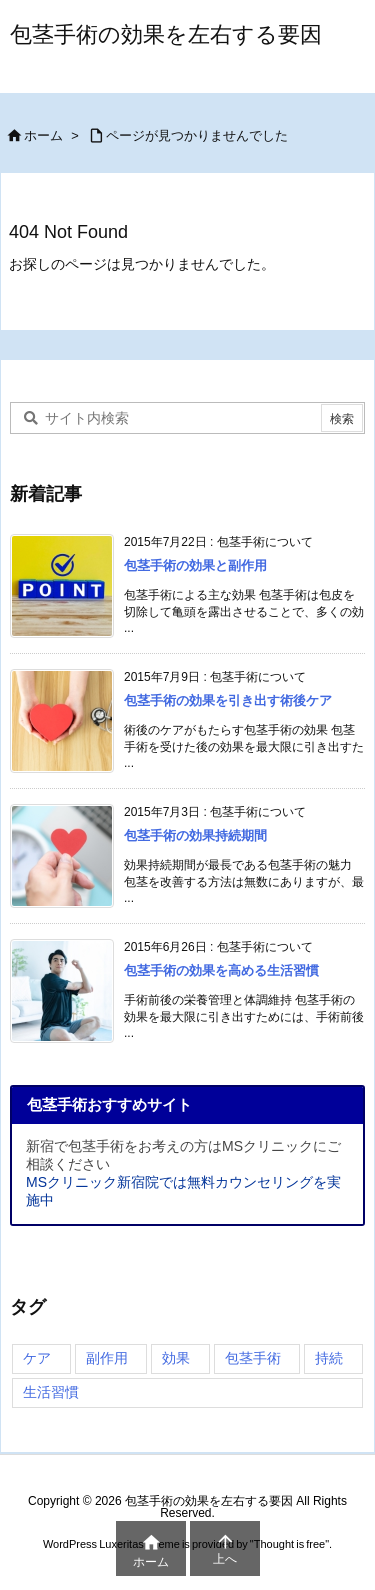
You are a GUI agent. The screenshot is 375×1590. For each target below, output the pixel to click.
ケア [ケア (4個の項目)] (37, 1358)
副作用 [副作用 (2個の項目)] (107, 1358)
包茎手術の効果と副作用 (195, 565)
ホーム (43, 135)
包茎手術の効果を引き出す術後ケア (228, 700)
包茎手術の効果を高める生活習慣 (221, 970)
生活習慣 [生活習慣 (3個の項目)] (51, 1392)
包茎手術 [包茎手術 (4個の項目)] (253, 1358)
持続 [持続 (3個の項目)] (329, 1358)
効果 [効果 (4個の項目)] (176, 1358)
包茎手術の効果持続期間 (195, 835)
